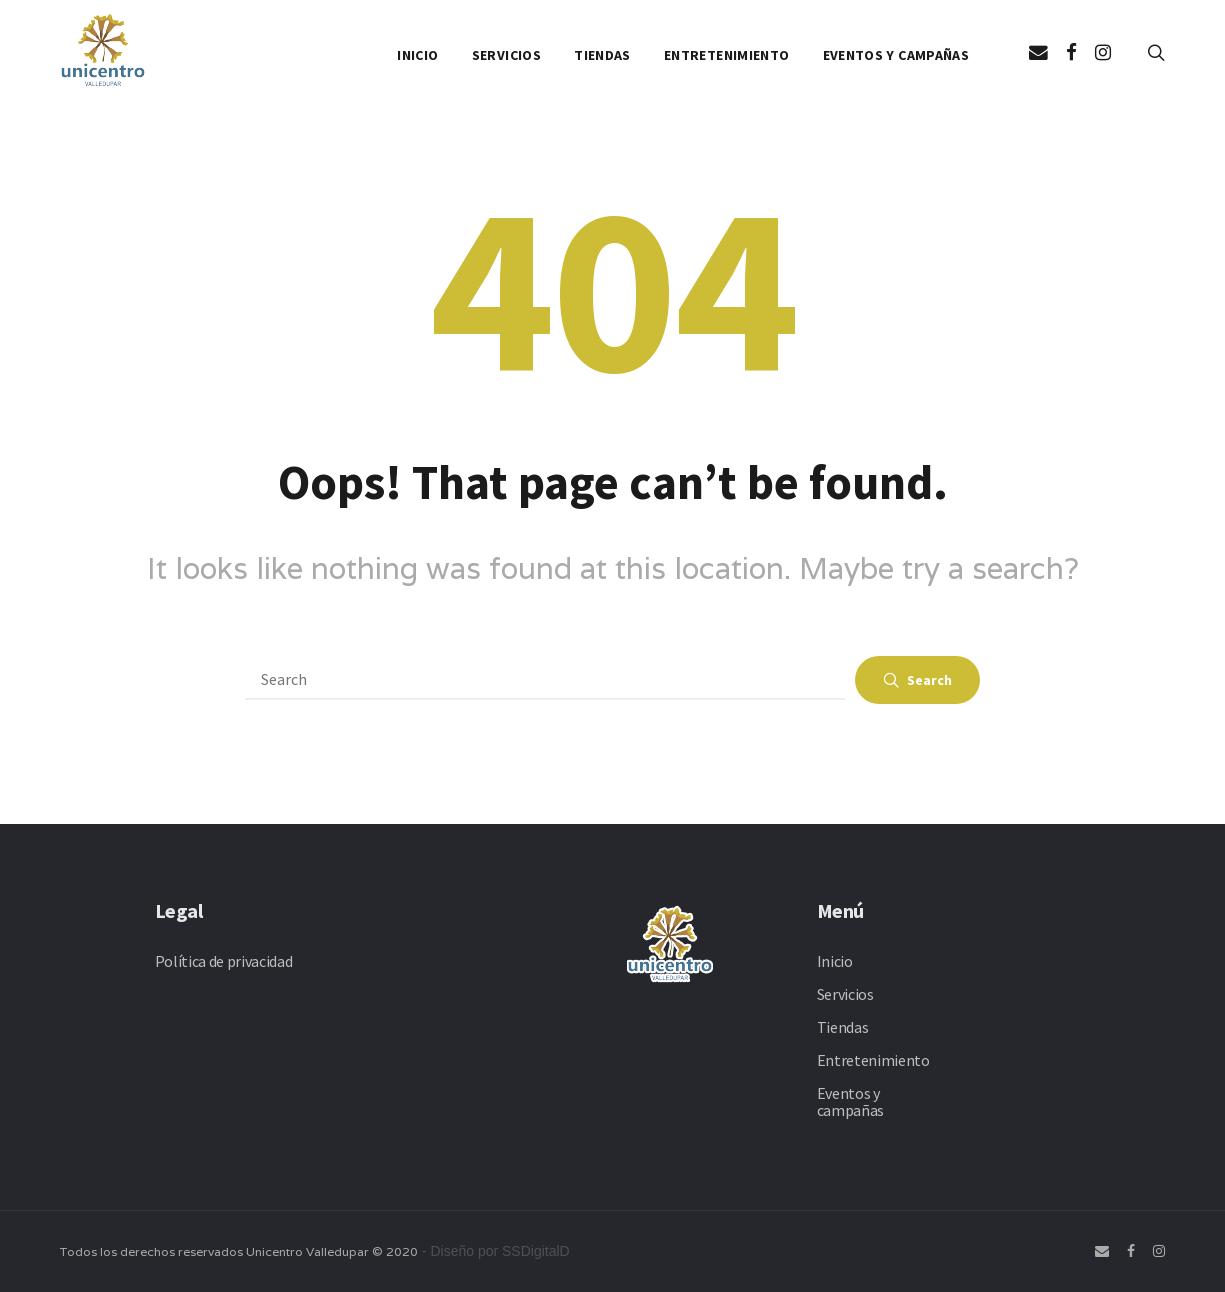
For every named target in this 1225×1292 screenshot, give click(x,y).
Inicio (417, 55)
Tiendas (602, 55)
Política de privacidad (224, 961)
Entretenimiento (726, 55)
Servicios (506, 55)
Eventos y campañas (896, 55)
